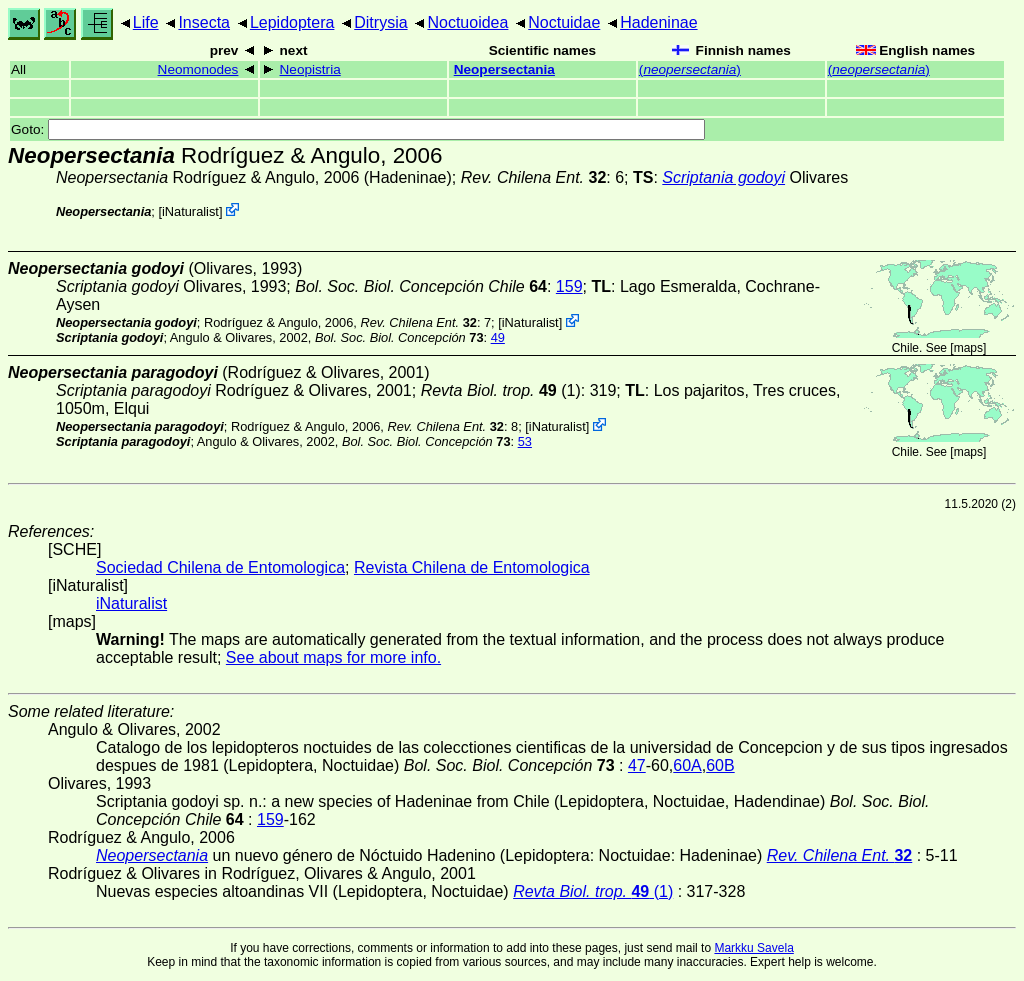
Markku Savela (753, 948)
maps (968, 348)
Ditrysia (380, 22)
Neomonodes (198, 69)
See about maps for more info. (333, 657)
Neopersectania (504, 69)
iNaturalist (190, 211)
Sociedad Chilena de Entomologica (220, 567)
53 (525, 441)
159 (569, 286)
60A (687, 765)
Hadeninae (658, 22)
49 (498, 337)
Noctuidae (564, 22)
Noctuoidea (467, 22)
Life (146, 22)
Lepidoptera (292, 22)
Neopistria (310, 69)
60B (720, 765)
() (690, 69)
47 (637, 765)
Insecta (204, 22)
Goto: (358, 129)
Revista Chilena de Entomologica (472, 567)
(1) (501, 390)
